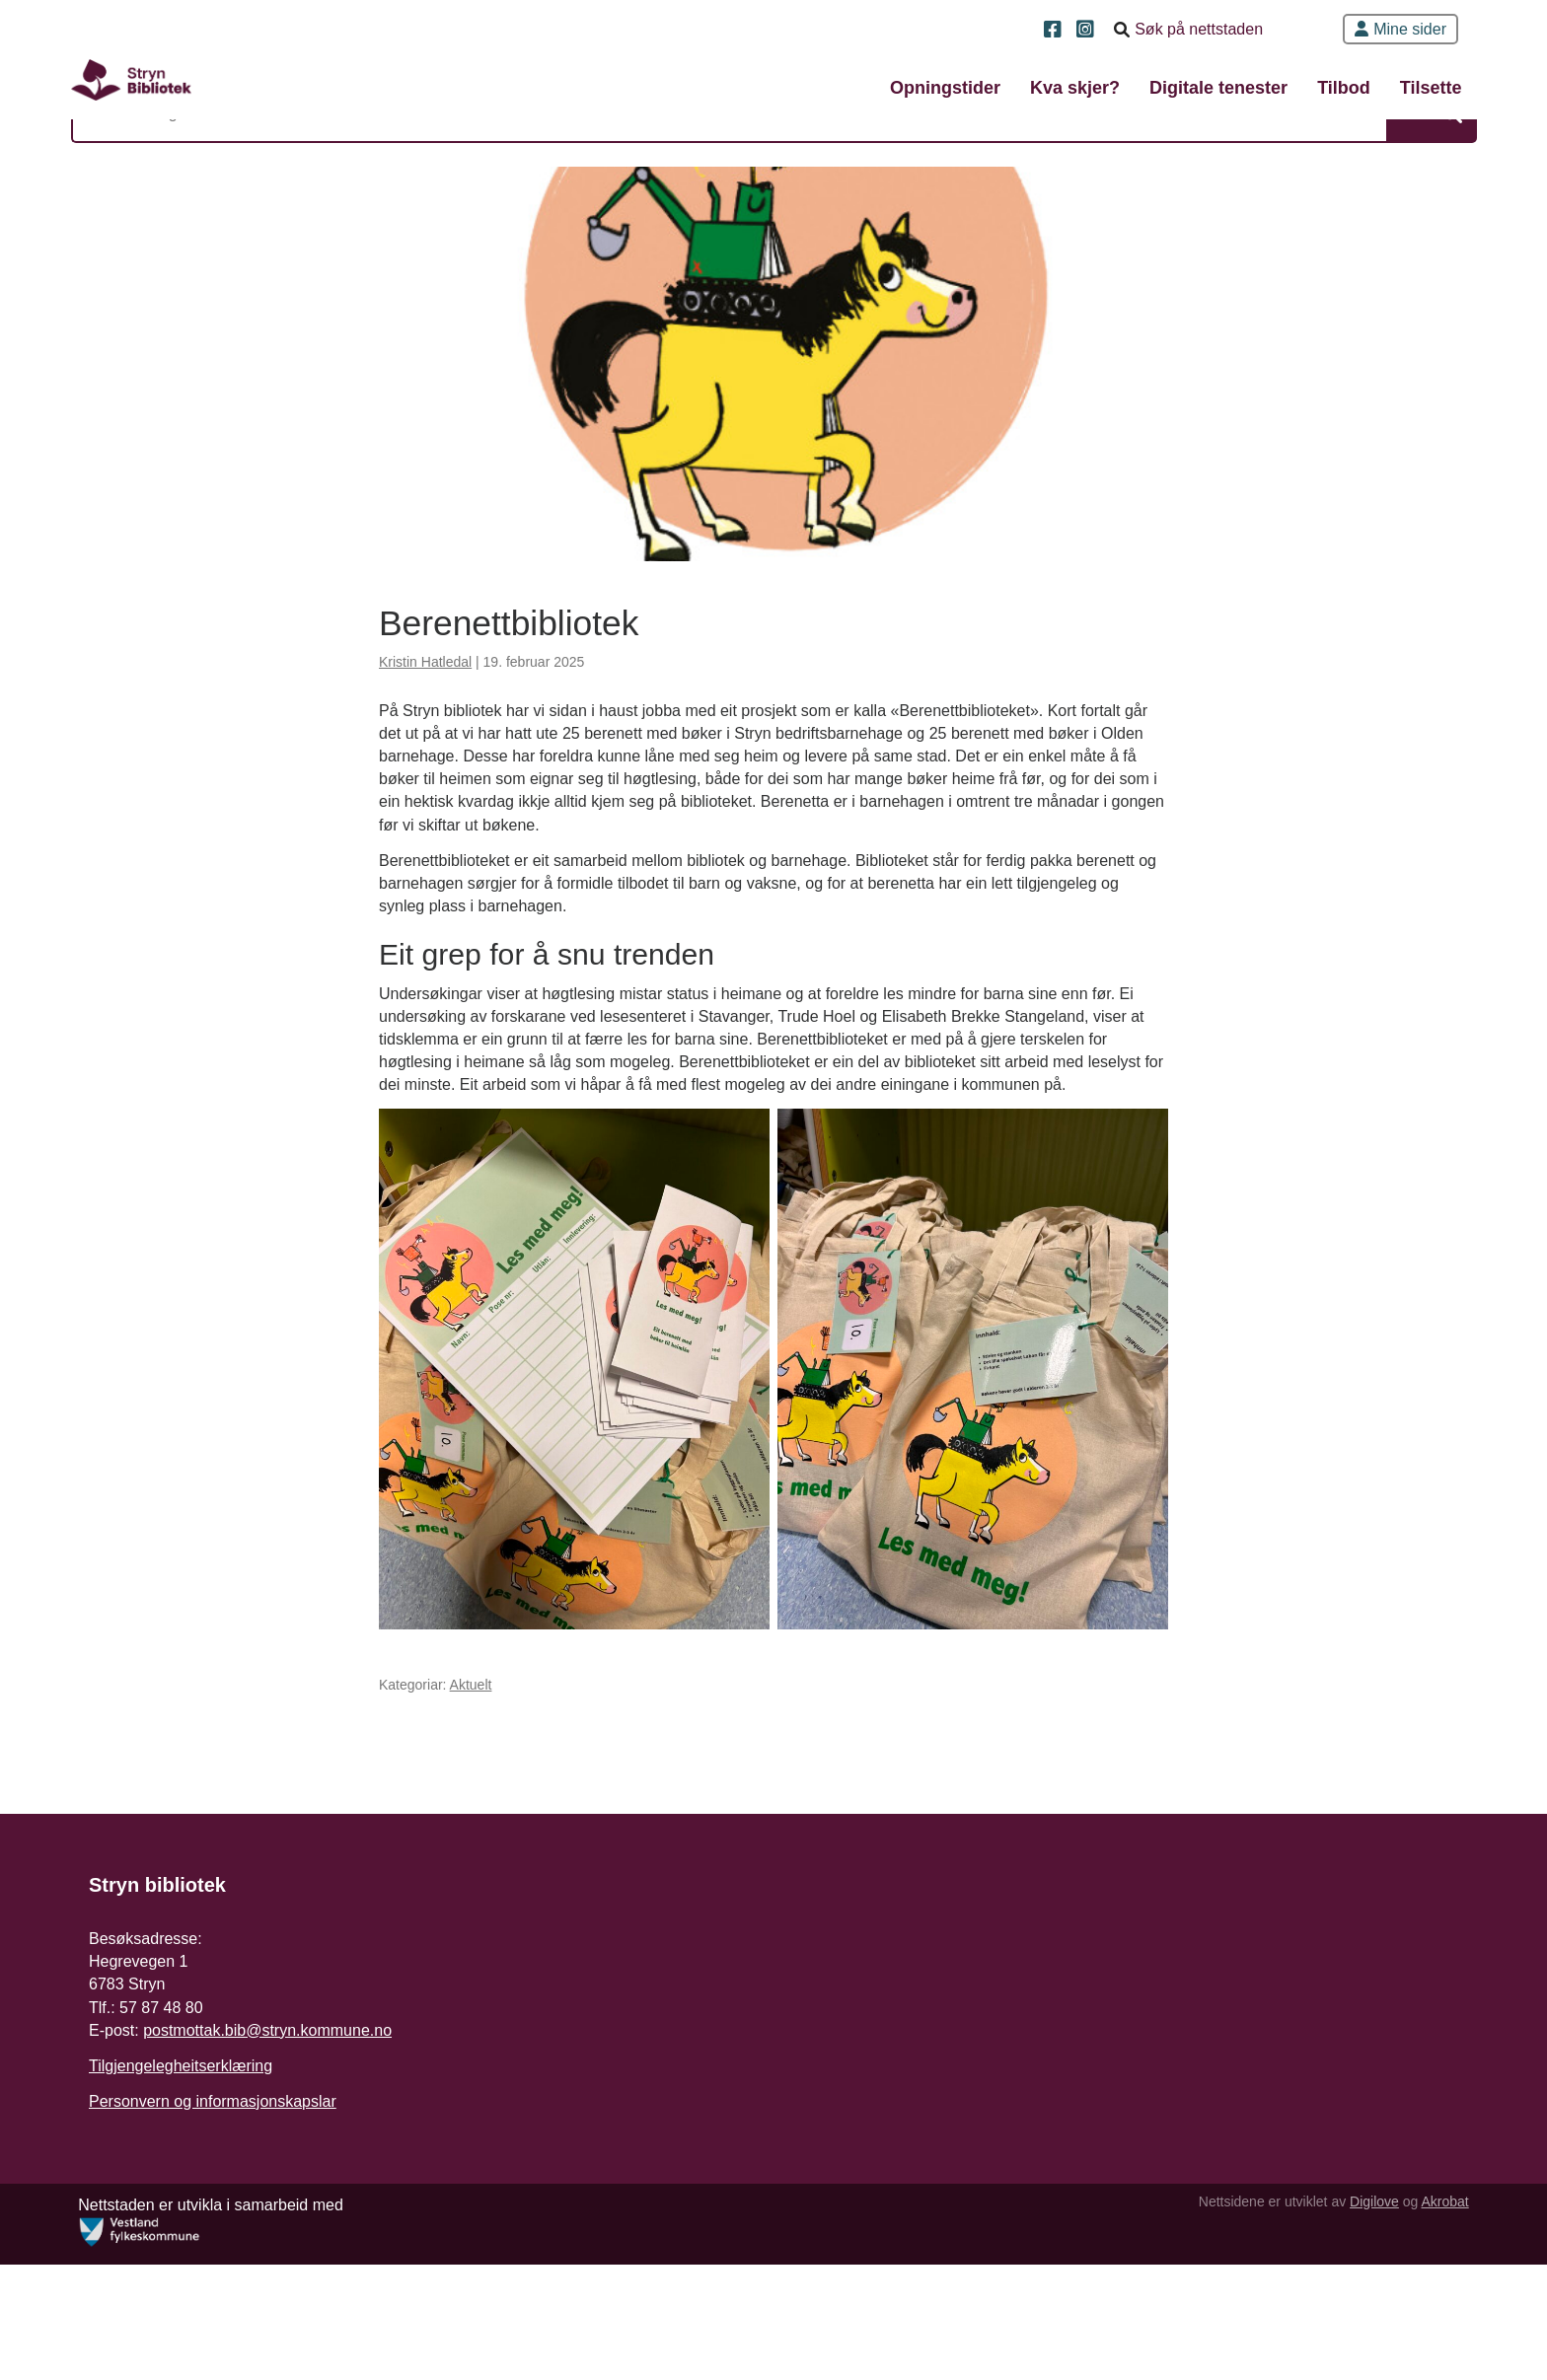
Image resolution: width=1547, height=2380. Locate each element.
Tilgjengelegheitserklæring (180, 2217)
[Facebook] (1055, 31)
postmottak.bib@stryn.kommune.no (267, 2182)
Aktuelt (471, 1830)
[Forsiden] (175, 88)
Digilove (1363, 2317)
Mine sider (1400, 29)
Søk (1398, 178)
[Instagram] (1087, 31)
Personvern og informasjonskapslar (212, 2253)
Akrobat (1434, 2317)
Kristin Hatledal (425, 785)
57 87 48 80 (161, 2159)
